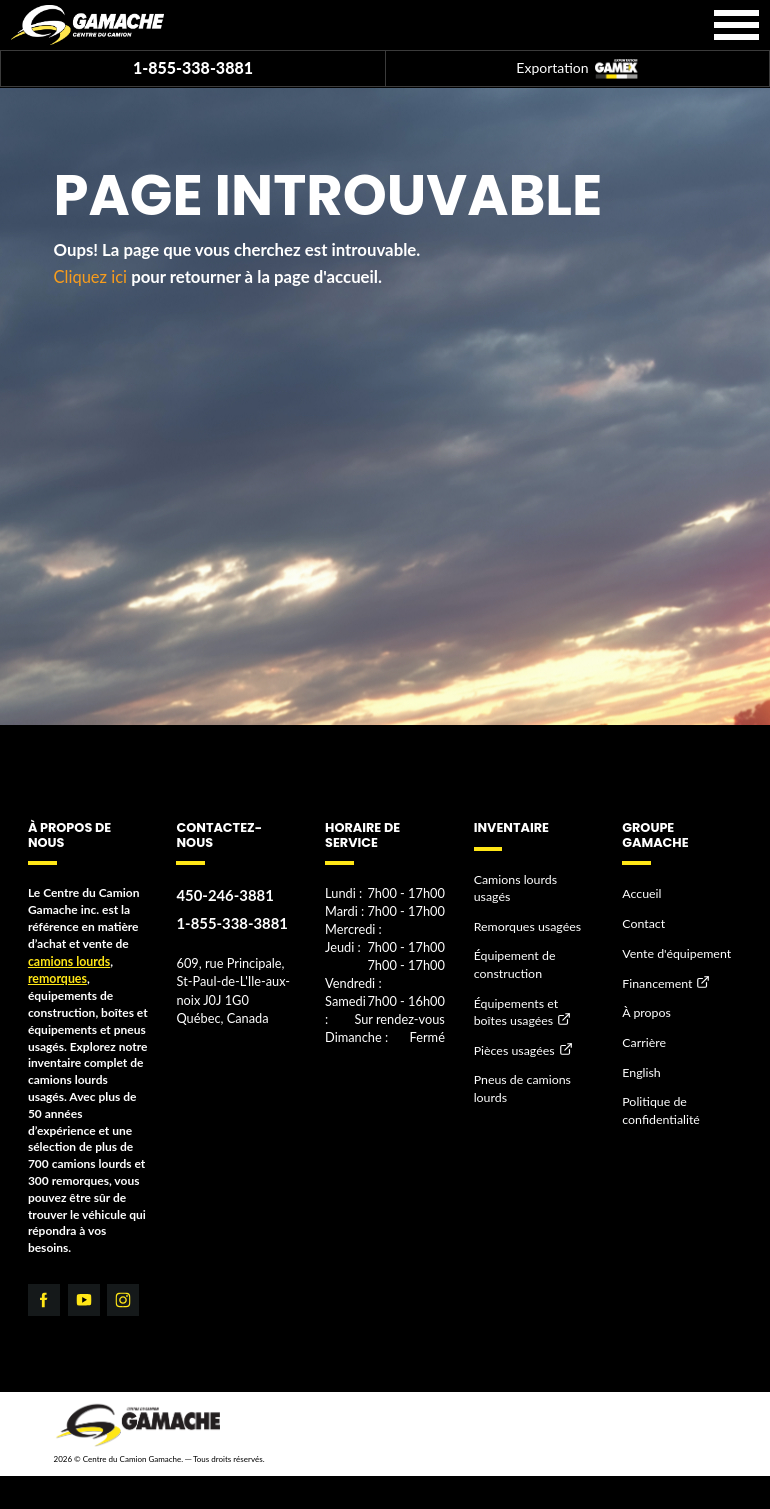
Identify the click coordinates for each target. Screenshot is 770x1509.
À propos (645, 1008)
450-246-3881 (223, 894)
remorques (56, 976)
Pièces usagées (513, 1028)
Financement (656, 979)
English (640, 1066)
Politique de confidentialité (659, 1104)
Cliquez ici (91, 276)
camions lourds (68, 960)
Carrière (643, 1037)
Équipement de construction (513, 944)
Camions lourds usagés (533, 878)
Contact (643, 921)
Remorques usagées (526, 906)
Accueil (641, 892)
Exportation (576, 69)
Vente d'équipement (675, 950)
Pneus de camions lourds (521, 1066)
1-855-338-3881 (193, 67)
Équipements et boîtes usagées (532, 990)
